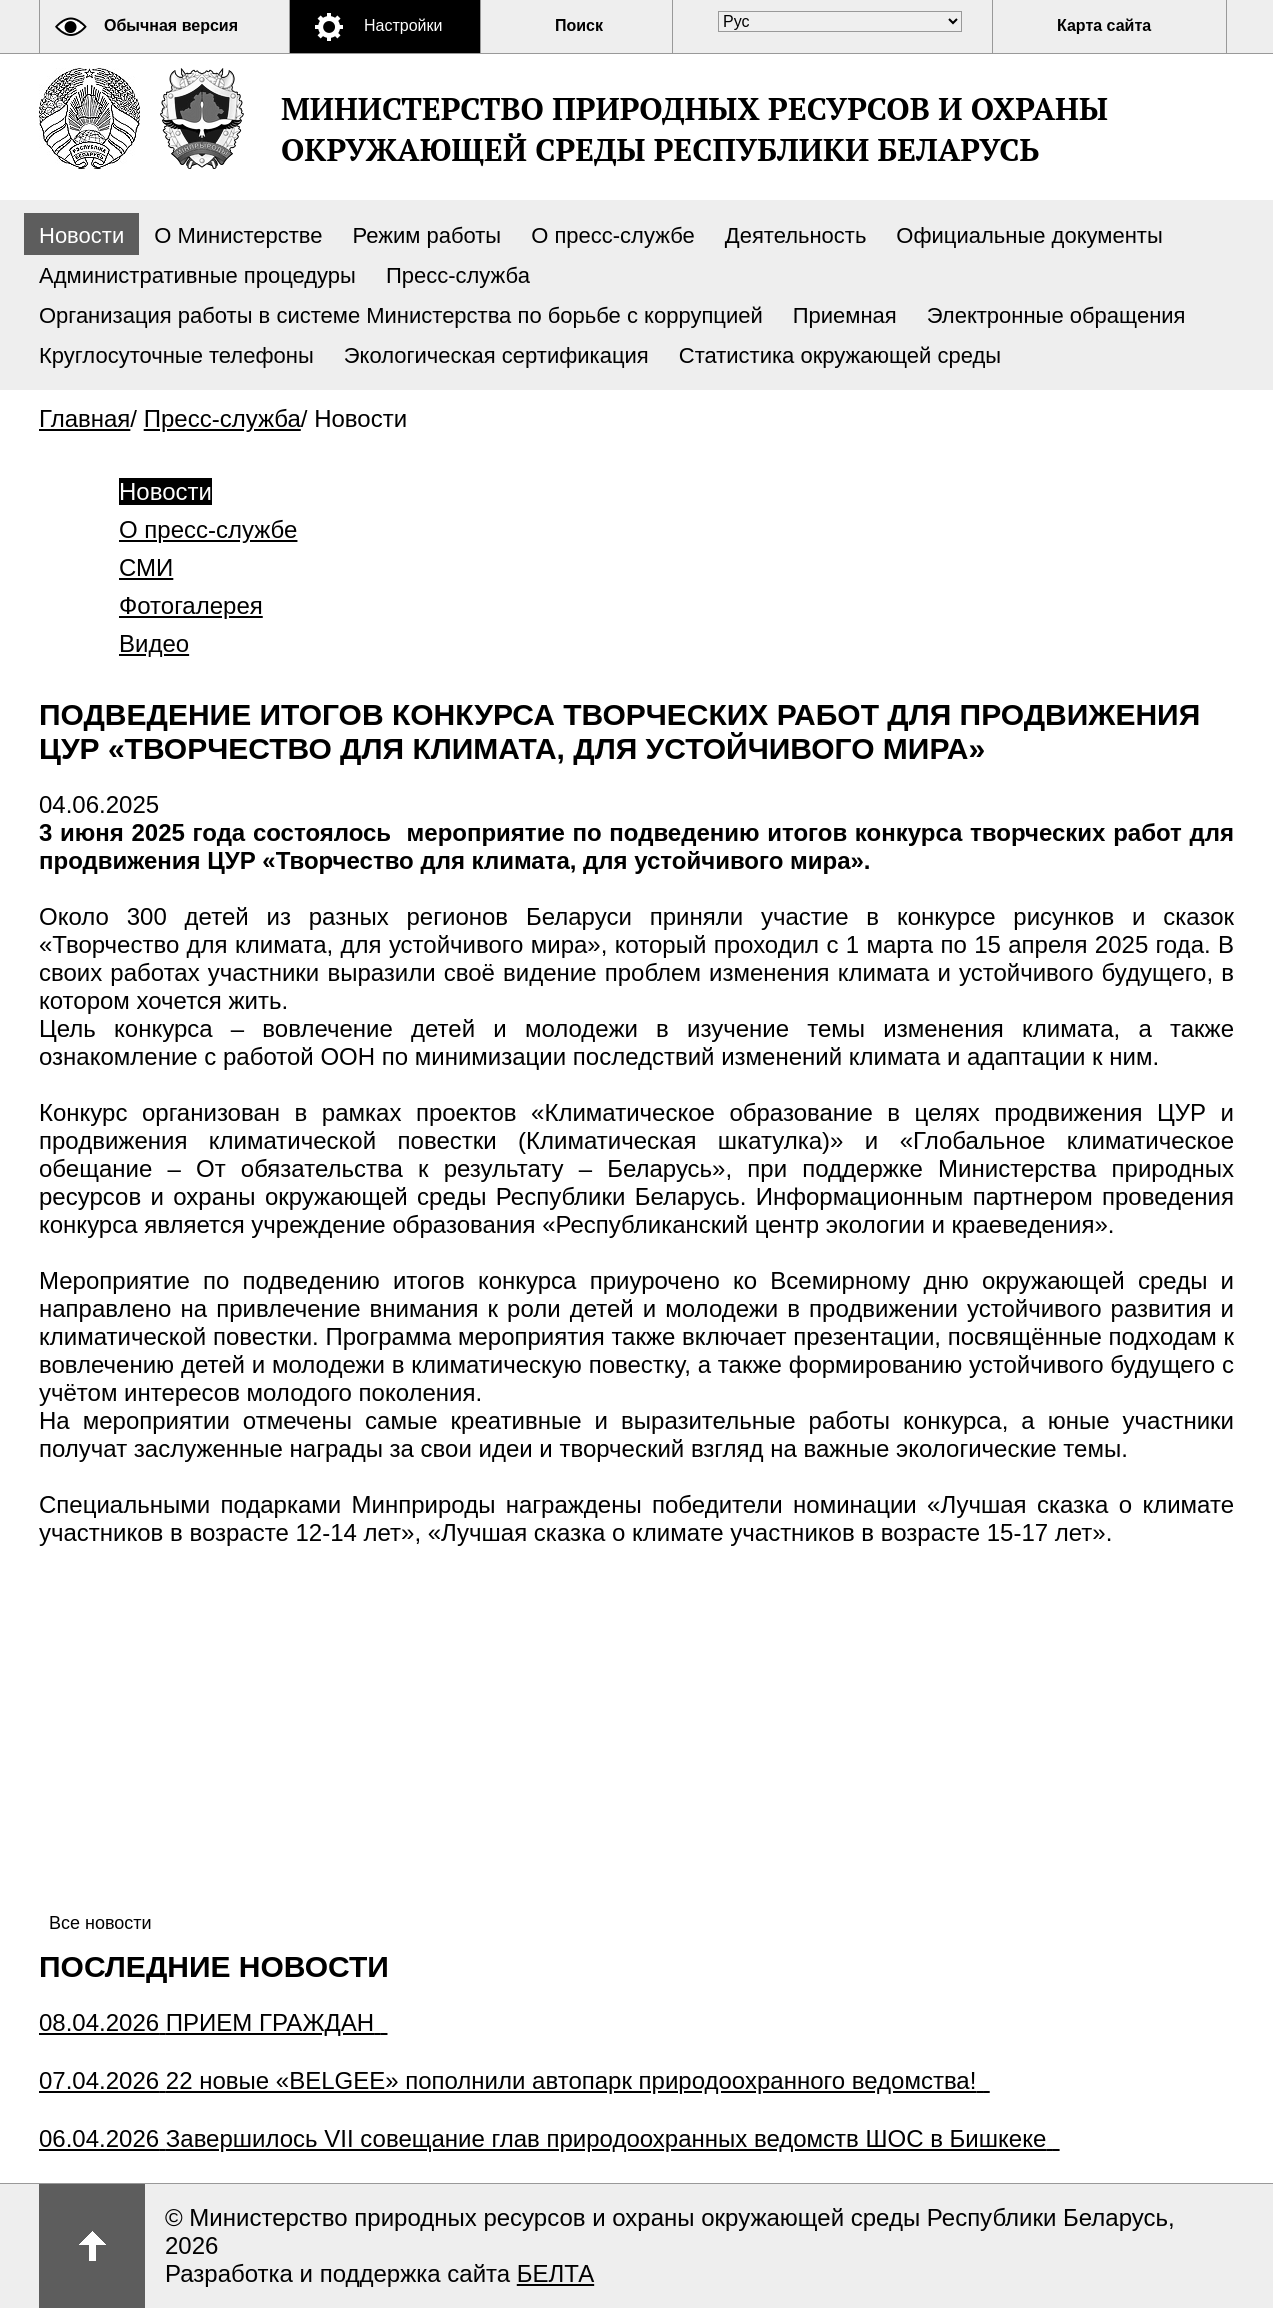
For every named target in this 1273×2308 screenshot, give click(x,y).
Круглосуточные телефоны (176, 355)
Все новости (100, 1923)
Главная (84, 418)
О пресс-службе (613, 235)
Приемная (845, 315)
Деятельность (796, 235)
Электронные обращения (1056, 315)
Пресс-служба (458, 275)
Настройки (403, 25)
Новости (81, 235)
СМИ (146, 567)
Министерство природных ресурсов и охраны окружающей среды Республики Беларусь (694, 129)
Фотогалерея (191, 605)
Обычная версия (171, 25)
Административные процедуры (197, 275)
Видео (154, 643)
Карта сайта (1104, 25)
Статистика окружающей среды (840, 355)
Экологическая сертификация (496, 355)
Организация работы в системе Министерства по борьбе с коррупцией (401, 315)
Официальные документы (1029, 235)
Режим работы (427, 235)
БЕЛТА (555, 2273)
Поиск (579, 25)
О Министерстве (238, 235)
